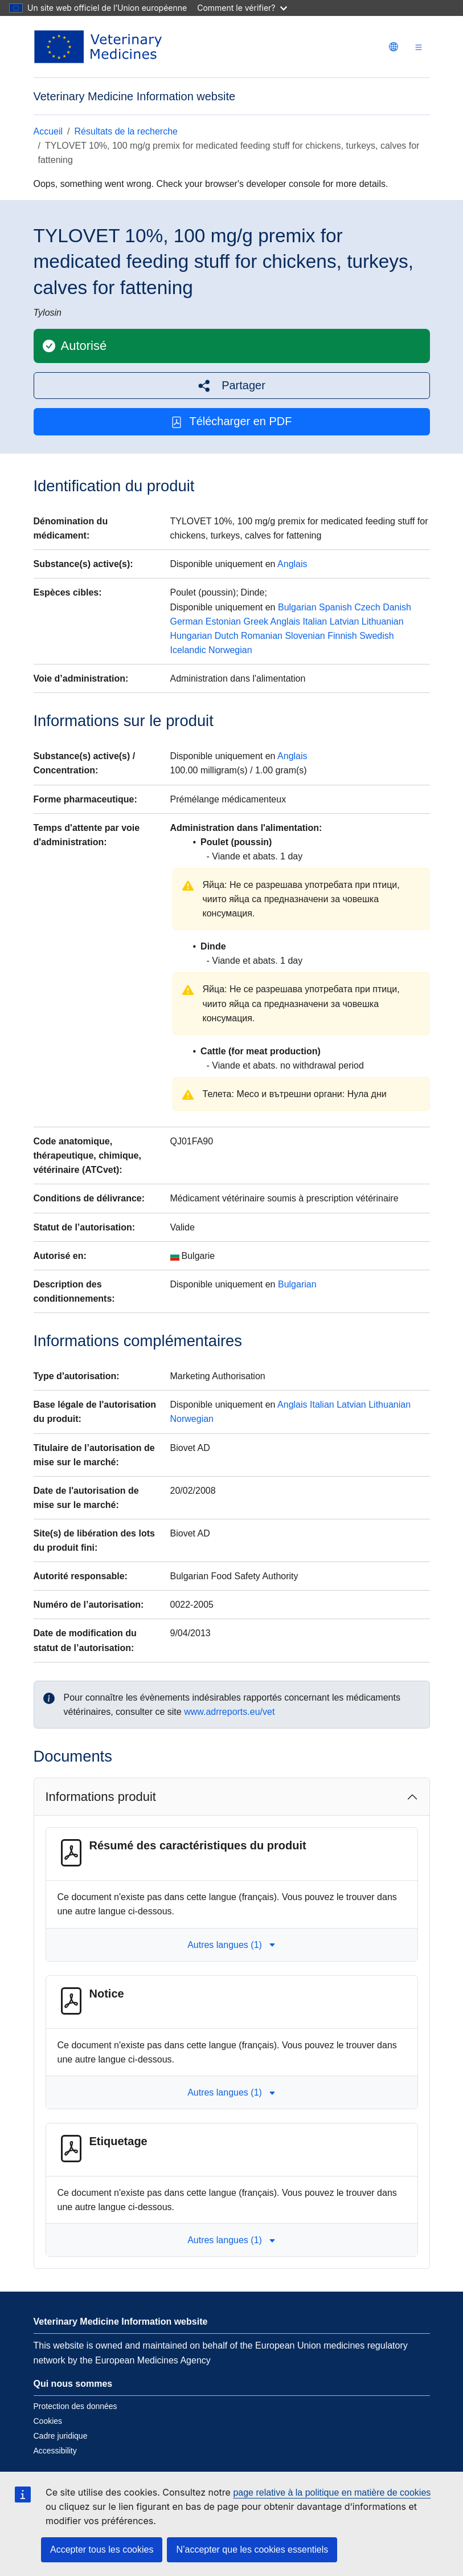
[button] (232, 385)
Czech (367, 607)
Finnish (342, 636)
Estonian (223, 621)
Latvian (344, 621)
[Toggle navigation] (418, 47)
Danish (397, 607)
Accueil (48, 131)
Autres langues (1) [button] (231, 1945)
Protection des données (75, 2406)
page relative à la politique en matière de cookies (332, 2492)
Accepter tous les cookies (101, 2549)
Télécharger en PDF (231, 421)
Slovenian (305, 636)
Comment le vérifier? (241, 8)
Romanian (261, 636)
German (186, 621)
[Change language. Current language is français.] (393, 47)
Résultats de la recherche (126, 131)
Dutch (227, 636)
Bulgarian (297, 607)
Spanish (335, 607)
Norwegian (230, 650)
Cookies (48, 2421)
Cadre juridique (61, 2435)
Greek (255, 621)
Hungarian (191, 636)
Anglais (292, 564)
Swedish (376, 636)
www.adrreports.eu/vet (229, 1712)
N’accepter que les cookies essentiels (252, 2549)
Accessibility (55, 2450)
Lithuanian (383, 621)
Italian (315, 621)
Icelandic (188, 650)
